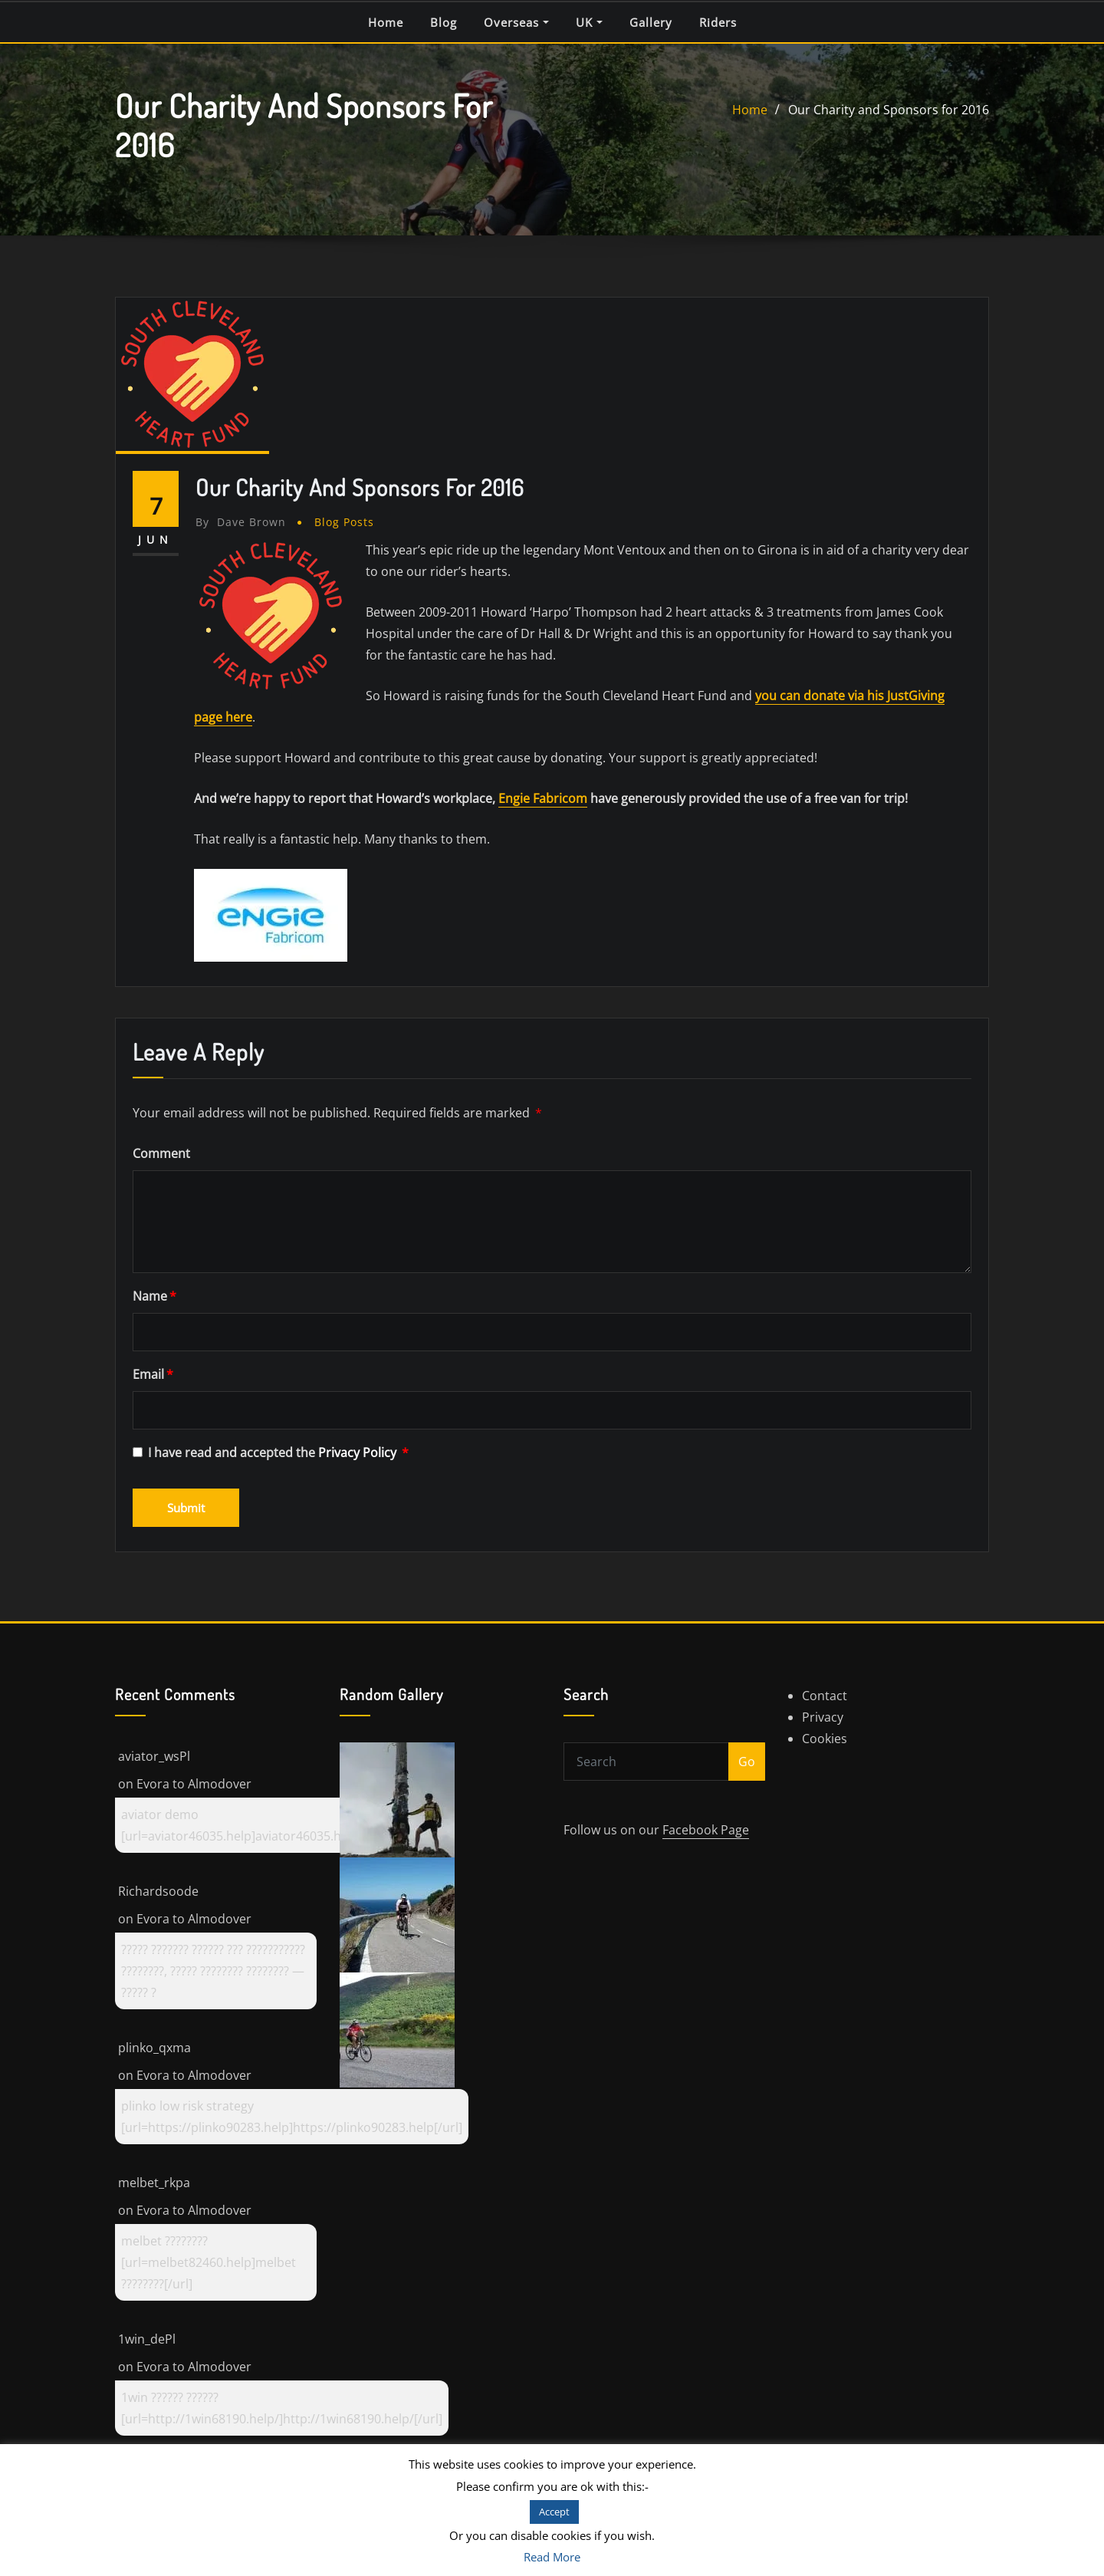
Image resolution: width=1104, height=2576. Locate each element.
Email (153, 1374)
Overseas (516, 22)
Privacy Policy (358, 1452)
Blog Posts (344, 522)
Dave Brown (241, 522)
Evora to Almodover (193, 1783)
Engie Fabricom (542, 798)
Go (746, 1761)
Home (385, 22)
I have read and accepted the (271, 1452)
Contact (824, 1695)
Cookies (824, 1738)
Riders (718, 22)
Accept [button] (554, 2511)
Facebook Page (705, 1829)
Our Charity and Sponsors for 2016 (888, 109)
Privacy (822, 1717)
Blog (443, 22)
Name (154, 1296)
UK (589, 22)
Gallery (650, 22)
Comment (161, 1153)
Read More (552, 2556)
